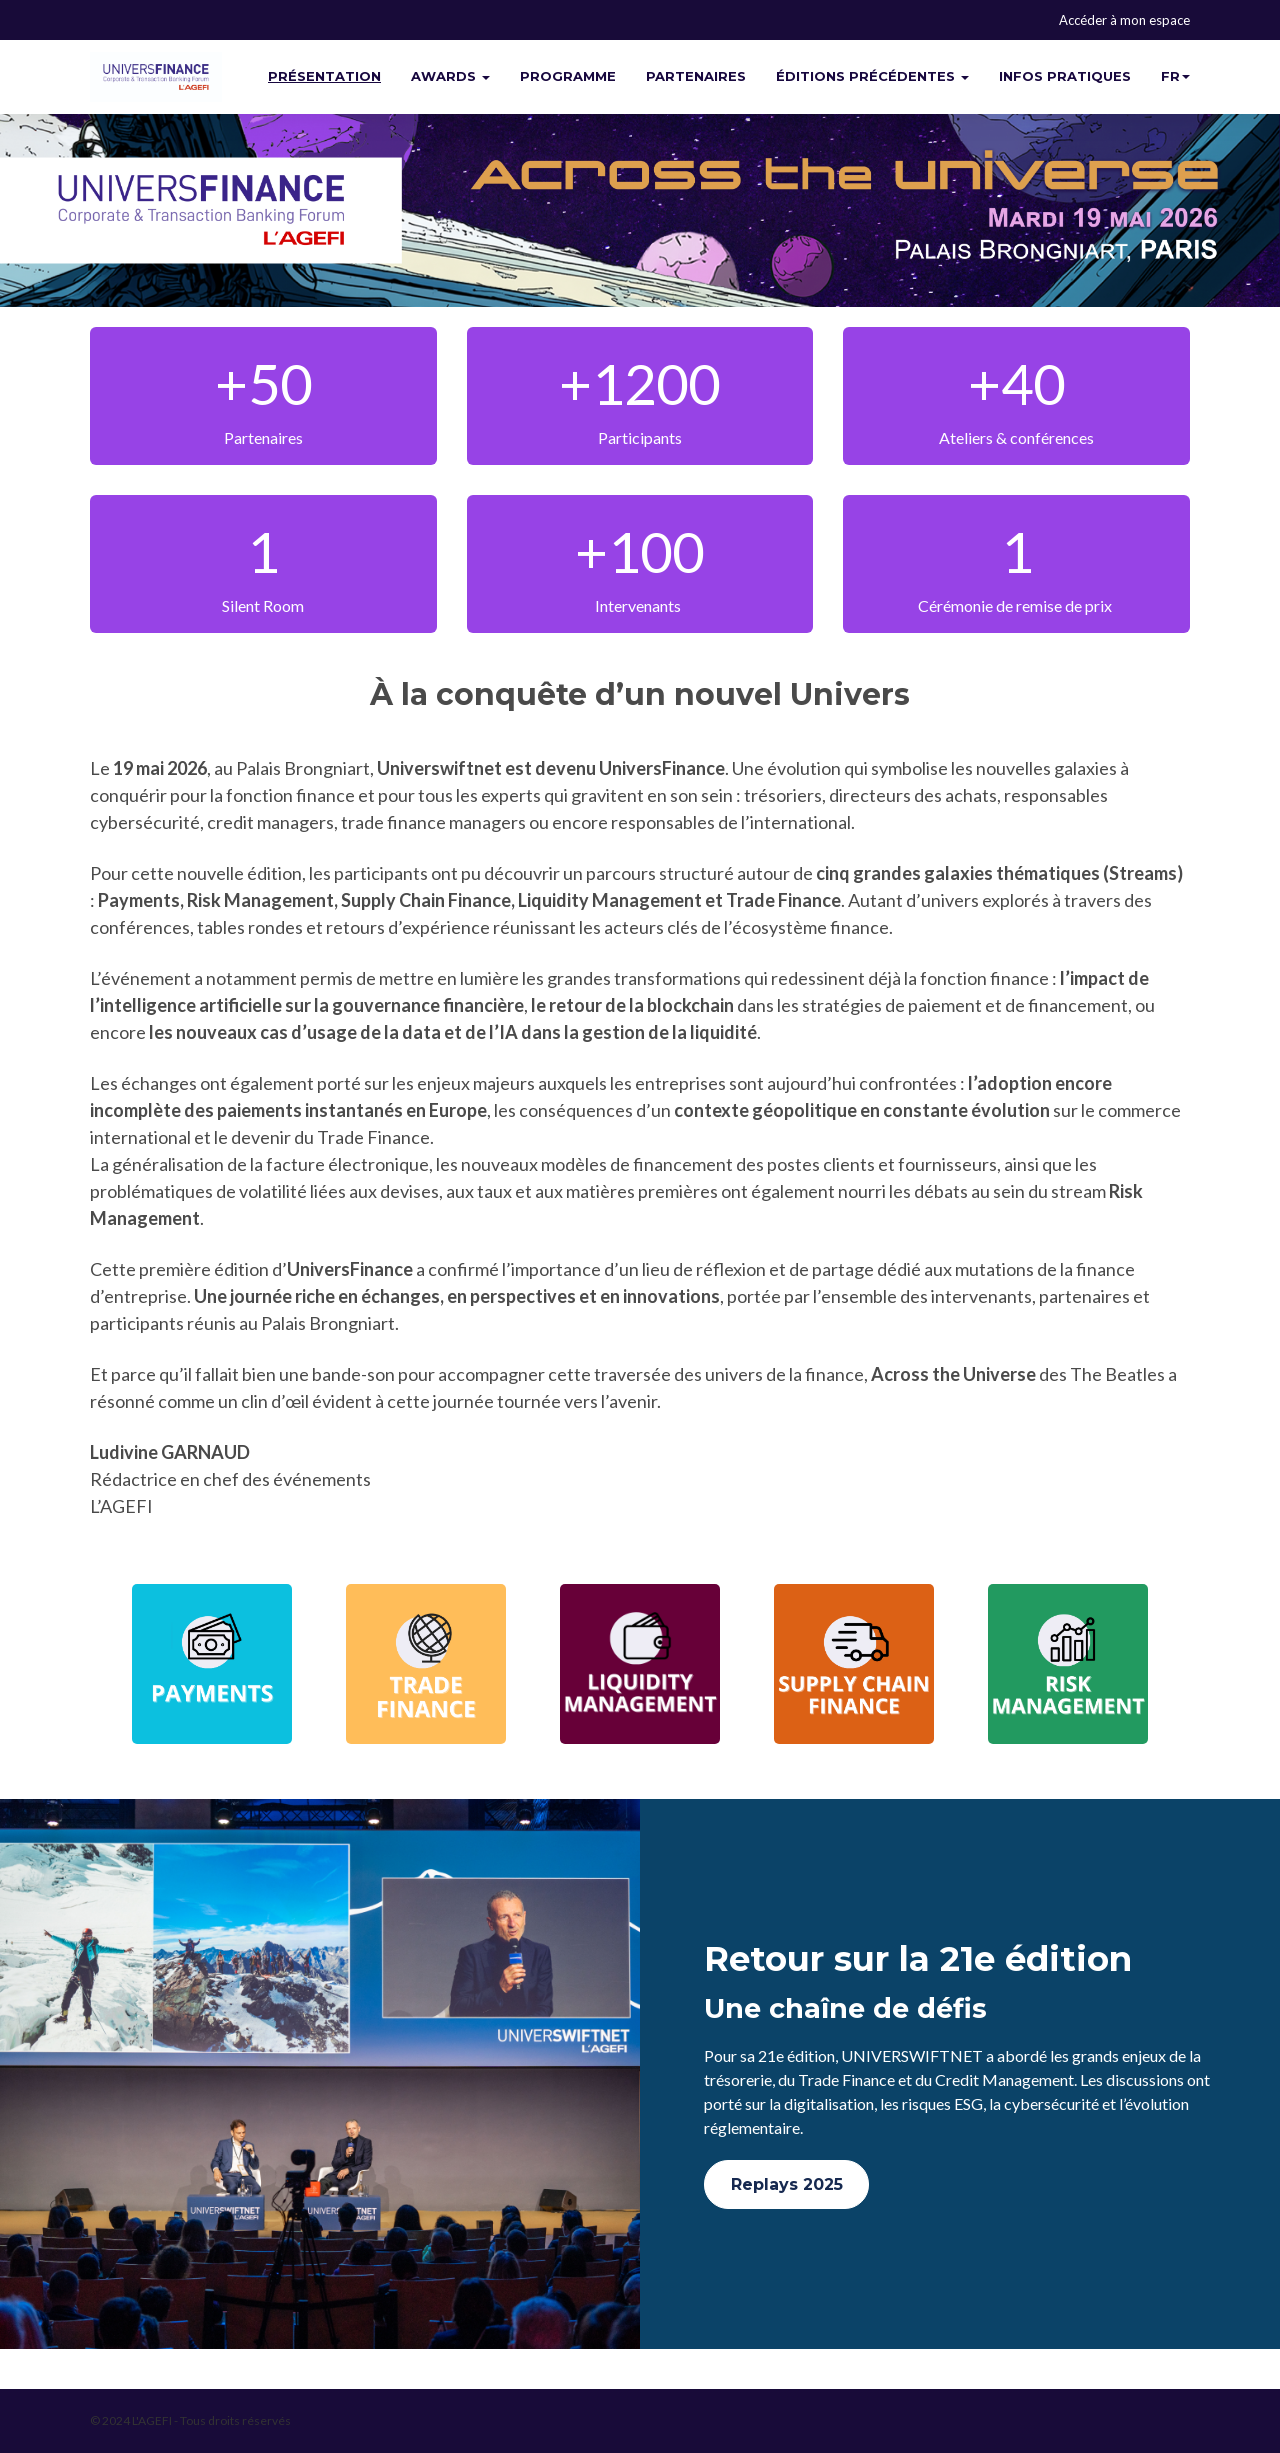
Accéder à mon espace (1124, 20)
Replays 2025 (787, 2184)
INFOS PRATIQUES (1065, 76)
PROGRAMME (568, 76)
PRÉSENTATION (324, 76)
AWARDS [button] (450, 76)
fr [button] (1175, 76)
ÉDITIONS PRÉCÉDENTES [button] (872, 76)
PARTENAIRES (696, 76)
